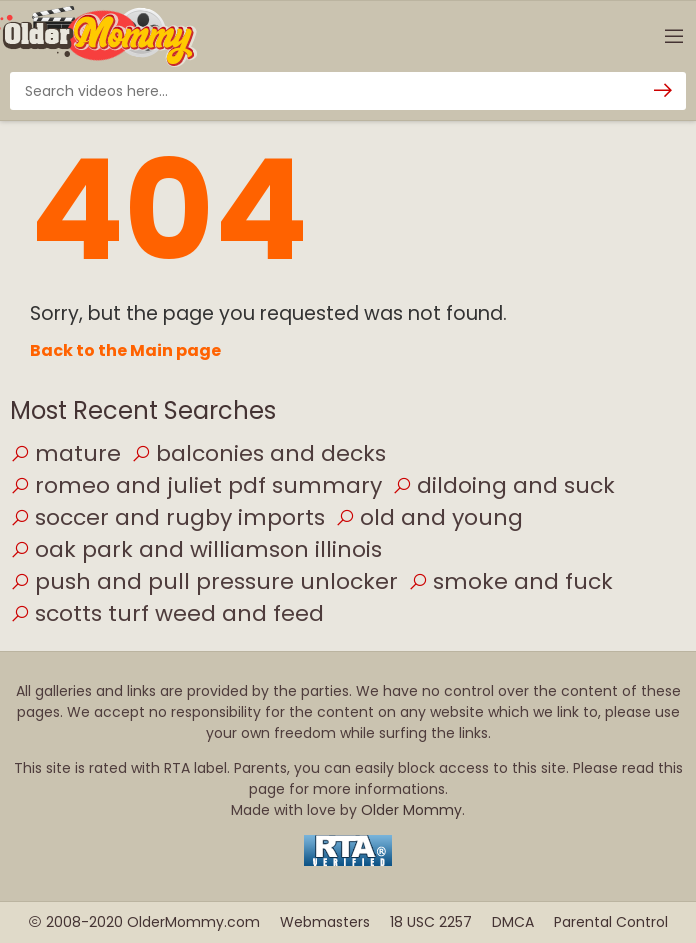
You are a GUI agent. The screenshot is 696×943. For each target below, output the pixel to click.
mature (65, 453)
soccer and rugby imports (167, 517)
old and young (429, 517)
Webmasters (325, 922)
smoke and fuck (510, 581)
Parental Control (611, 922)
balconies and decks (258, 453)
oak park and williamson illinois (196, 549)
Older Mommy (411, 810)
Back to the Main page (125, 350)
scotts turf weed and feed (167, 613)
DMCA (513, 922)
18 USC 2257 (431, 922)
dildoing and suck (503, 485)
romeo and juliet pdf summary (196, 485)
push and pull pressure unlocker (204, 581)
